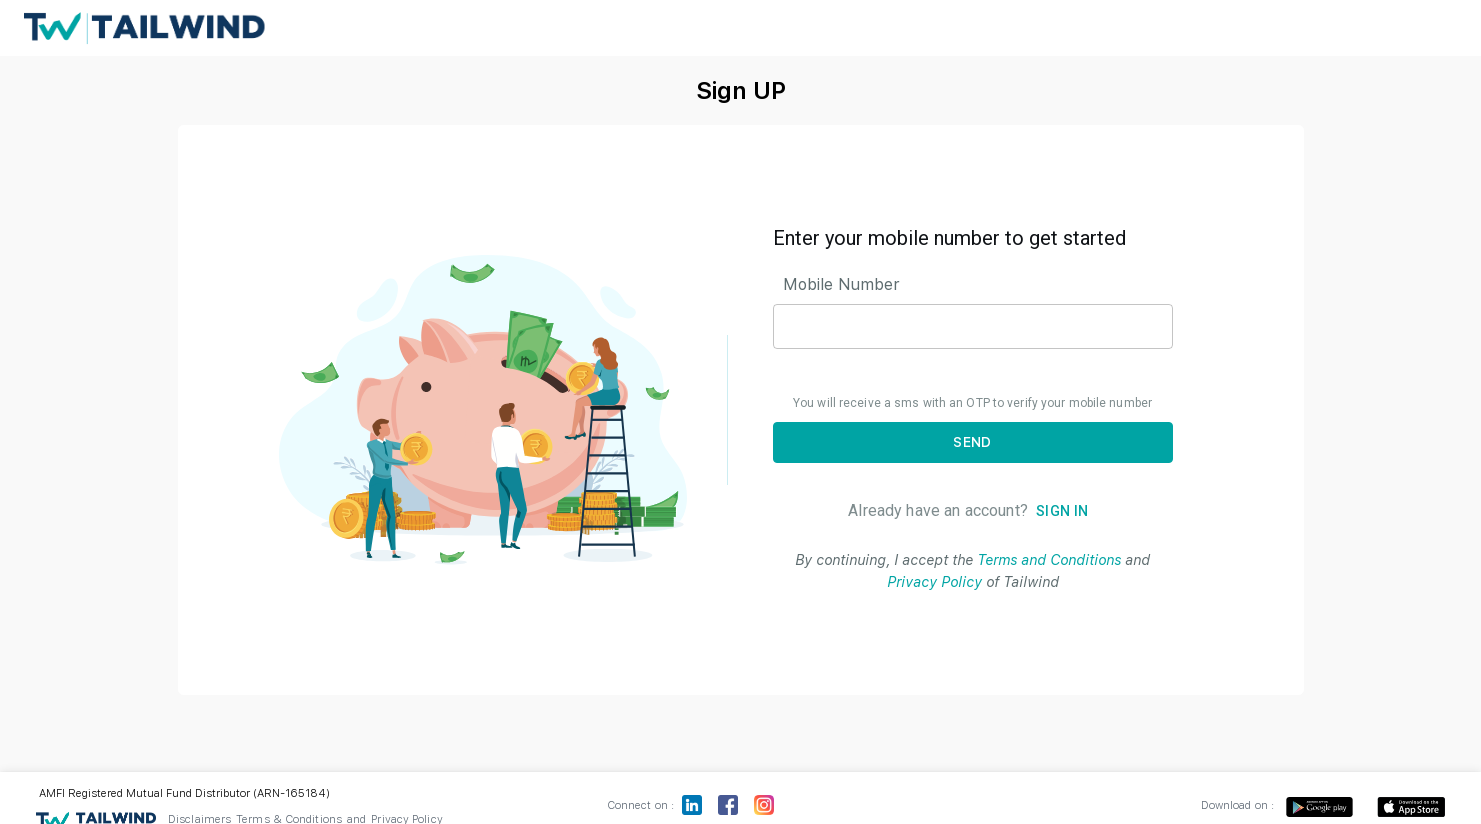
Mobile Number (841, 284)
